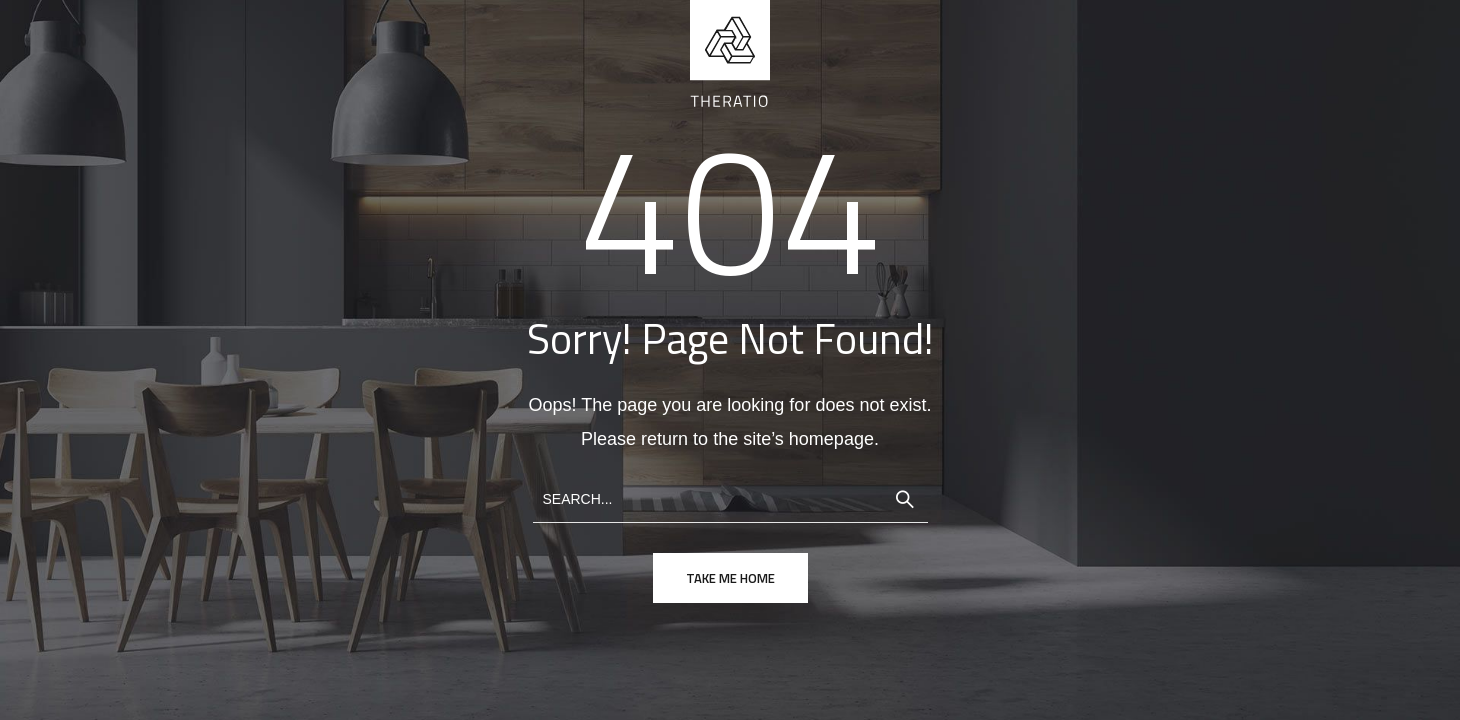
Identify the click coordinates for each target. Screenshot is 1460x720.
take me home (730, 578)
